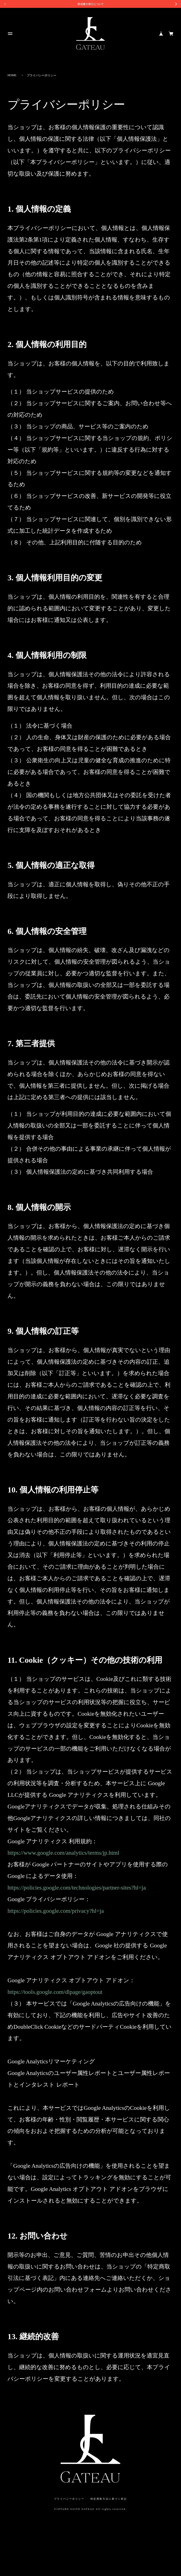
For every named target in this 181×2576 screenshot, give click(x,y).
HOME (11, 75)
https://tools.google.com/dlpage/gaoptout (54, 1992)
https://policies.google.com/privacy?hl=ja (55, 1911)
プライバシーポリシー (69, 2499)
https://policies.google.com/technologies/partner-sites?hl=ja (76, 1887)
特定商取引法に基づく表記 (108, 2499)
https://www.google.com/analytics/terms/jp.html (63, 1853)
